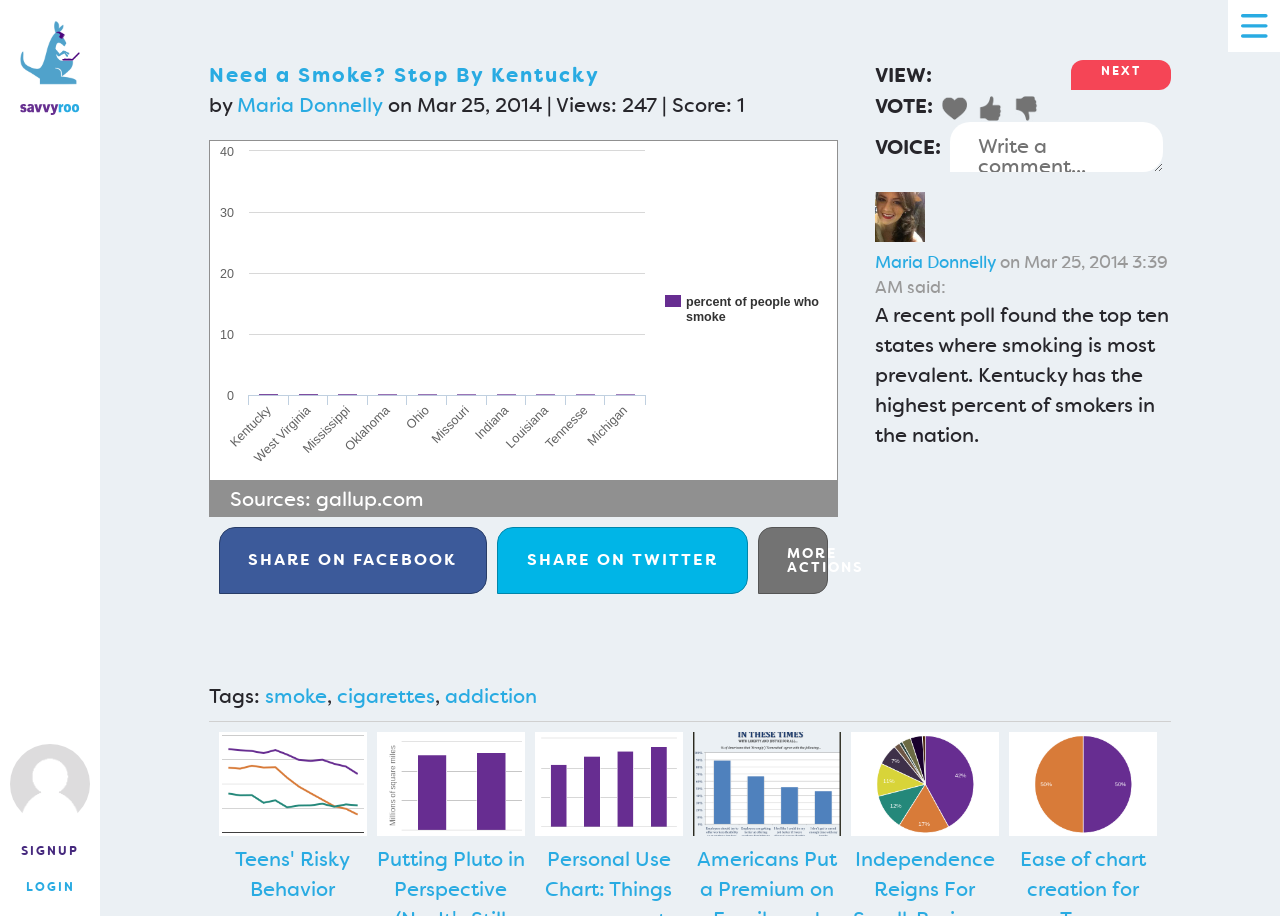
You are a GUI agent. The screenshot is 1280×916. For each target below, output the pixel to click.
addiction (491, 696)
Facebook (352, 559)
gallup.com (370, 499)
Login (50, 887)
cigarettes (386, 696)
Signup (50, 851)
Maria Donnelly (310, 105)
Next (1121, 71)
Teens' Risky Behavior (292, 874)
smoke (296, 696)
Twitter (622, 559)
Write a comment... (1056, 147)
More (807, 560)
